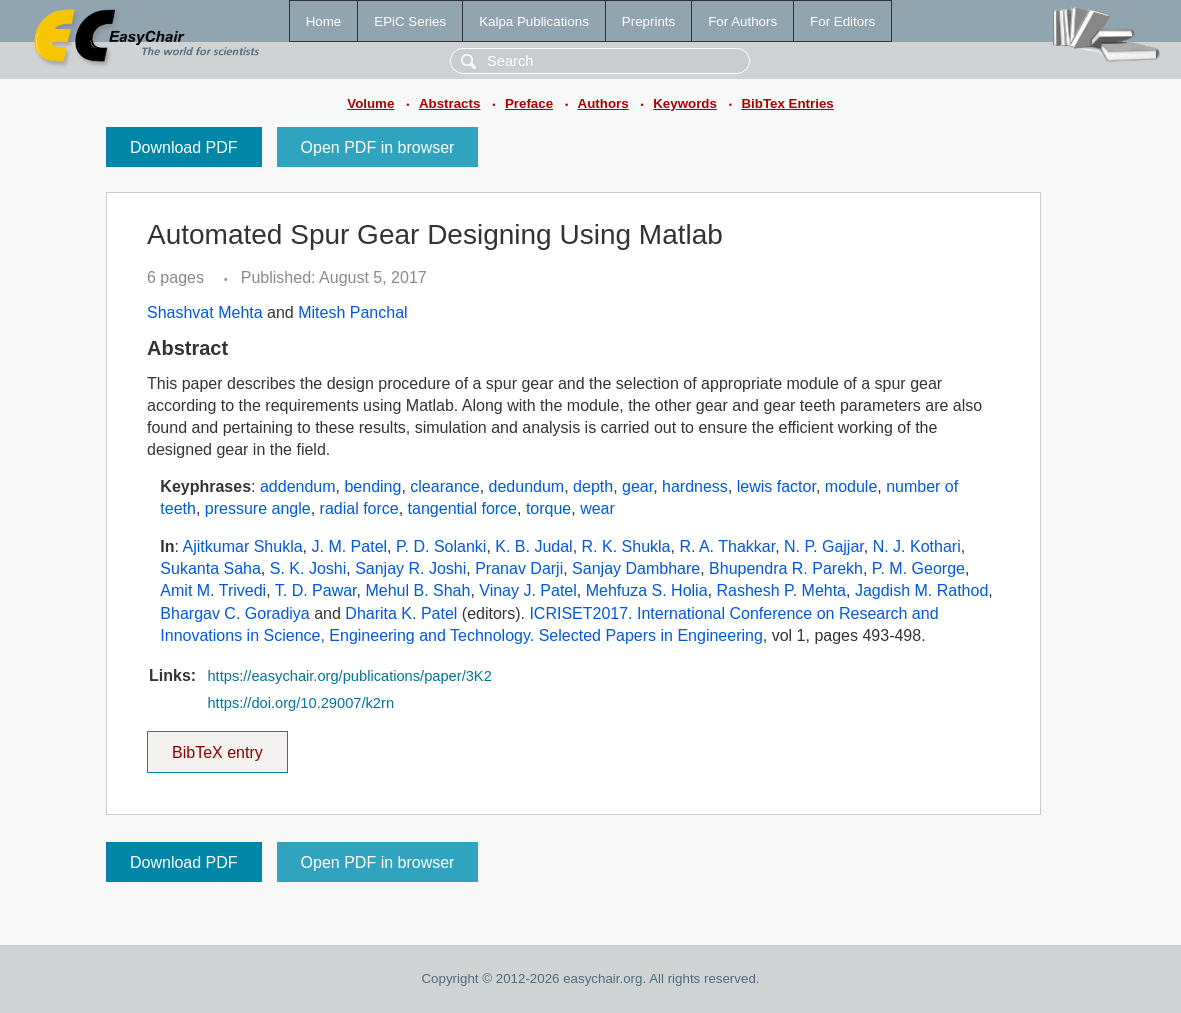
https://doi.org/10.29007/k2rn (300, 703)
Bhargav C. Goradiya (234, 613)
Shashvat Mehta (205, 312)
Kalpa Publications (534, 21)
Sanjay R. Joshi (410, 568)
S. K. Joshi (308, 568)
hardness (695, 486)
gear (637, 486)
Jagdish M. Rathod (921, 590)
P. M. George (918, 568)
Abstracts (449, 103)
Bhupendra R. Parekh (786, 568)
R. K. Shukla (626, 546)
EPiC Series (410, 21)
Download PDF (184, 147)
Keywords (685, 103)
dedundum (527, 486)
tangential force (462, 508)
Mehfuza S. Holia (647, 590)
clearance (444, 486)
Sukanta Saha (210, 568)
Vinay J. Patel (528, 590)
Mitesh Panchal (352, 312)
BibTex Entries (787, 103)
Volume (370, 103)
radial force (359, 508)
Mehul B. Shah (417, 590)
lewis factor (776, 486)
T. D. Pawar (316, 590)
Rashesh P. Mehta (781, 590)
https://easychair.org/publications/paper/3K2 (349, 676)
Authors (603, 103)
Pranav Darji (519, 568)
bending (372, 486)
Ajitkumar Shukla (243, 546)
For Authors (742, 21)
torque (548, 508)
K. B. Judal (533, 546)
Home (324, 21)
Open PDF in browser (378, 147)
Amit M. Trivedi (213, 590)
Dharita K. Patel (401, 613)
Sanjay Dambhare (636, 568)
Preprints (648, 21)
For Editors (842, 21)
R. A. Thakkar (727, 546)
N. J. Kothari (917, 546)
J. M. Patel (350, 546)
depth (593, 486)
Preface (529, 103)
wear (597, 508)
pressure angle (258, 508)
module (851, 486)
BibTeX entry (217, 746)
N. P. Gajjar (824, 546)
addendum (298, 486)
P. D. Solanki (441, 546)
